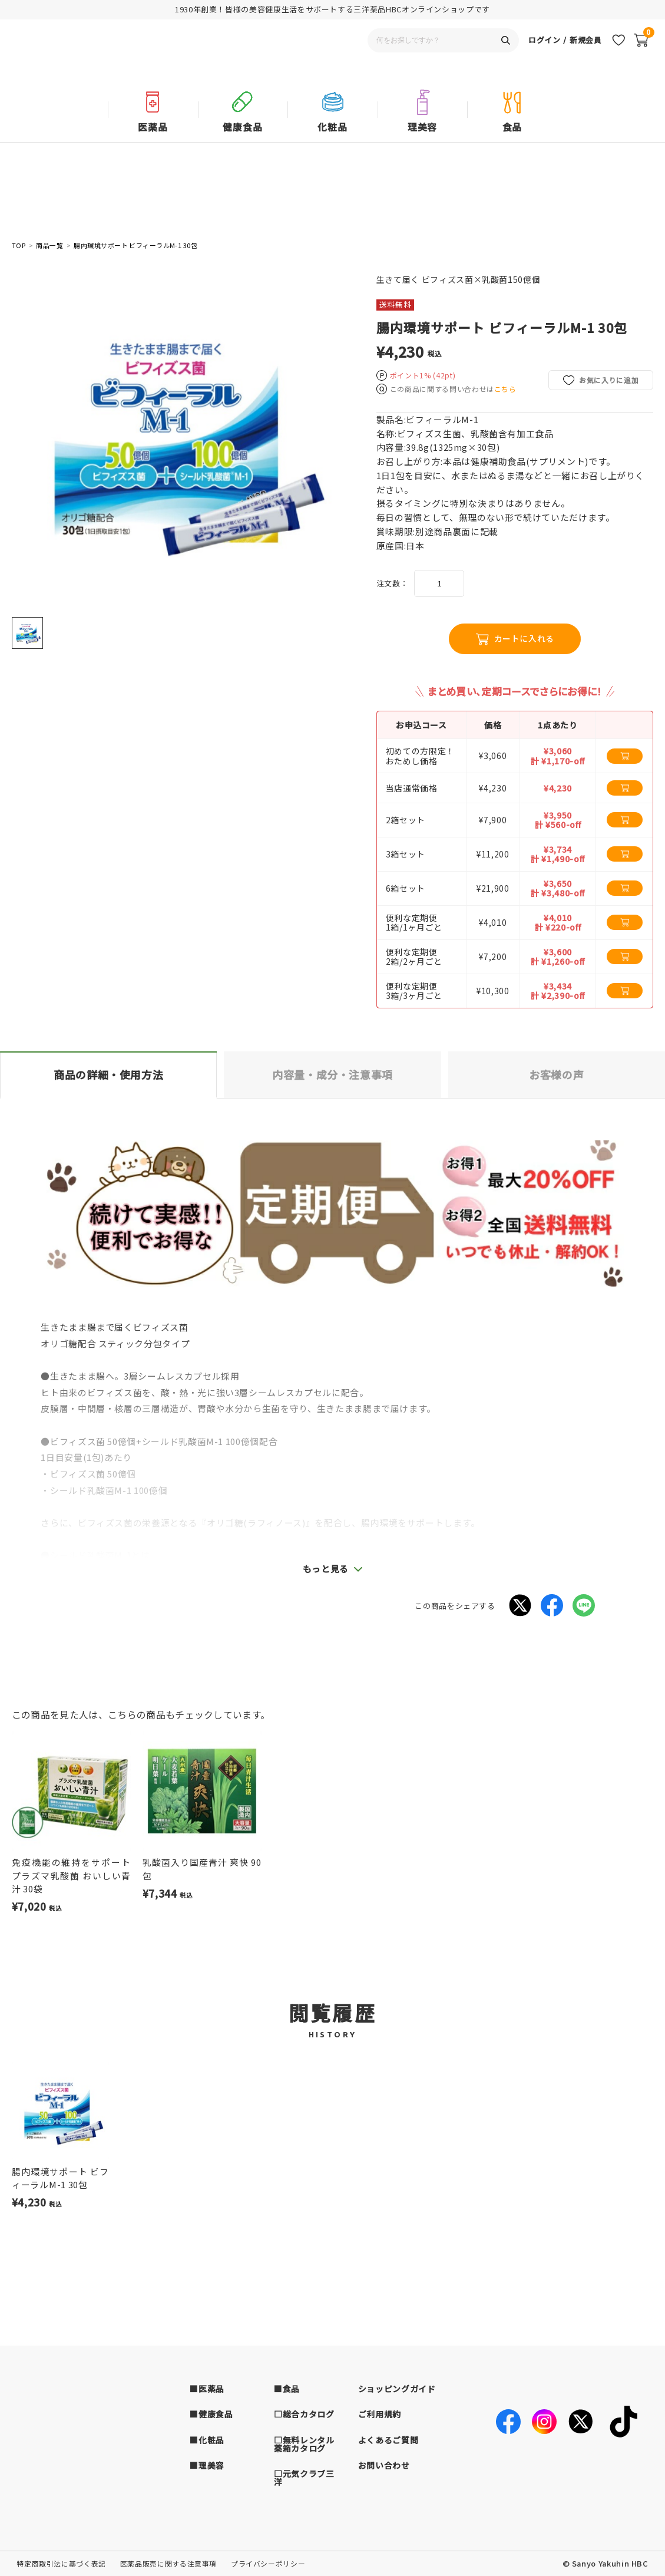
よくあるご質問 (388, 2440)
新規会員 (586, 55)
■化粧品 (207, 2440)
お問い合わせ (384, 2465)
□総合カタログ (304, 2414)
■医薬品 (207, 2388)
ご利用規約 (379, 2414)
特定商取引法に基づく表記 (61, 2563)
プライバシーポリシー (268, 2563)
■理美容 (207, 2465)
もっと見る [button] (326, 1568)
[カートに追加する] (625, 756)
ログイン (544, 55)
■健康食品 (211, 2414)
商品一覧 (49, 245)
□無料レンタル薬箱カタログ (304, 2444)
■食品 (287, 2388)
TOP (18, 245)
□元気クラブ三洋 (304, 2478)
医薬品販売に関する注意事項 (168, 2563)
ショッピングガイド (397, 2388)
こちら (505, 389)
